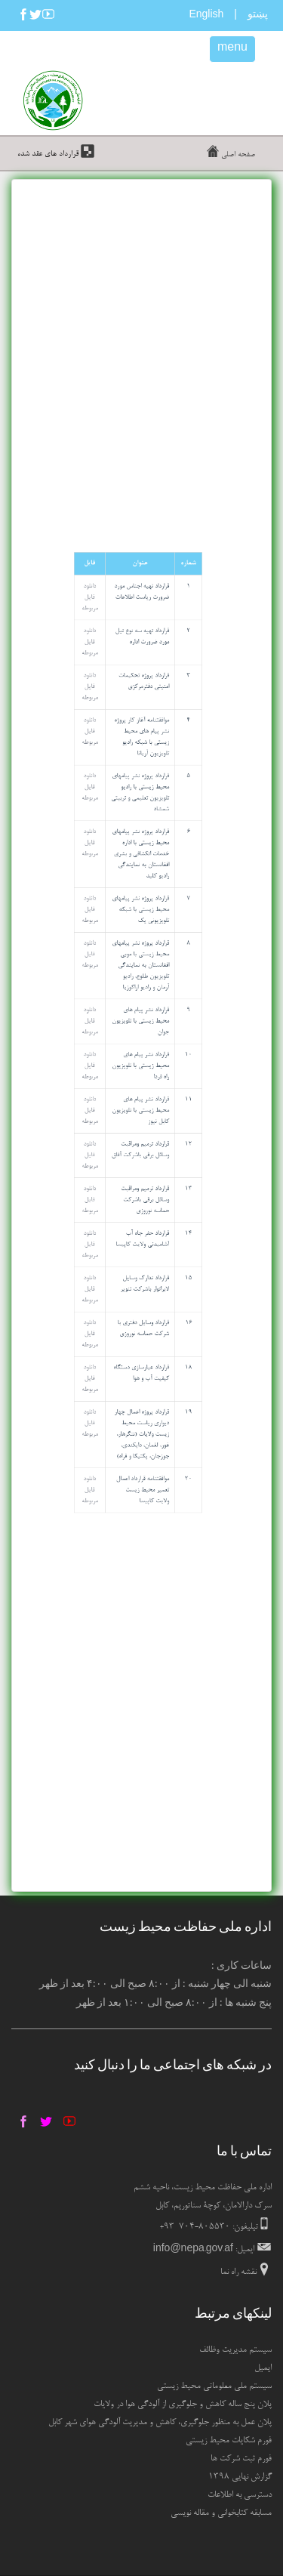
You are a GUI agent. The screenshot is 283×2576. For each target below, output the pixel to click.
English (206, 16)
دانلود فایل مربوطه (222, 820)
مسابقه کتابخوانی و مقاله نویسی (221, 2513)
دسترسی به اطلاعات (240, 2495)
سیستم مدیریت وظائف (235, 2350)
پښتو (258, 14)
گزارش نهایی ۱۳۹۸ (240, 2477)
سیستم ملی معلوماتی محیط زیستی (214, 2386)
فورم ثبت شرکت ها (241, 2459)
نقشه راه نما (238, 2272)
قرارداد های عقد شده (49, 154)
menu (232, 49)
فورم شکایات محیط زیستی (229, 2441)
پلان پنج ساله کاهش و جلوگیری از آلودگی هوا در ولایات (183, 2404)
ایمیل (263, 2368)
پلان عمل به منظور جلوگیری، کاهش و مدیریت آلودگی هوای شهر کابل (160, 2422)
